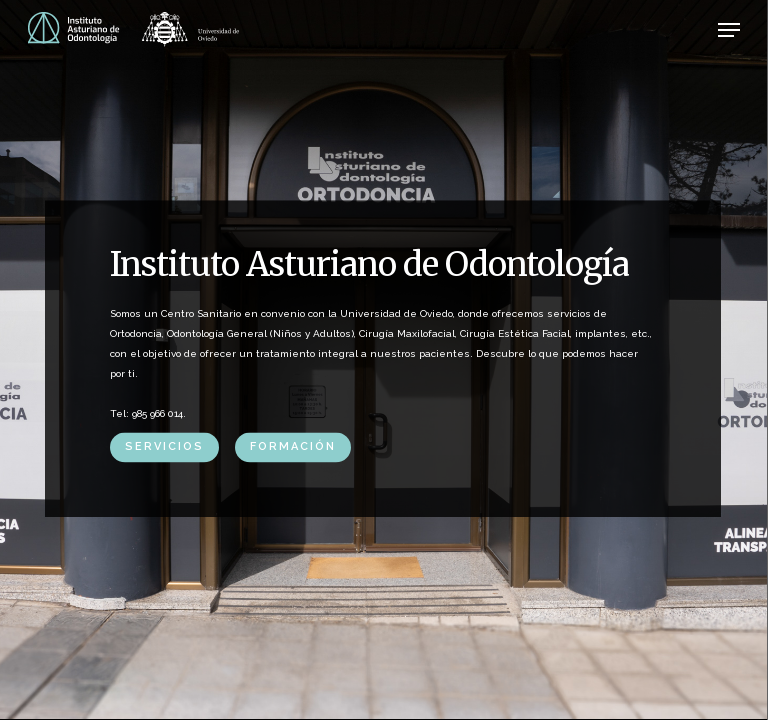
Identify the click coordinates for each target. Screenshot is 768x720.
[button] (729, 30)
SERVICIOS (164, 446)
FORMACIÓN (293, 446)
